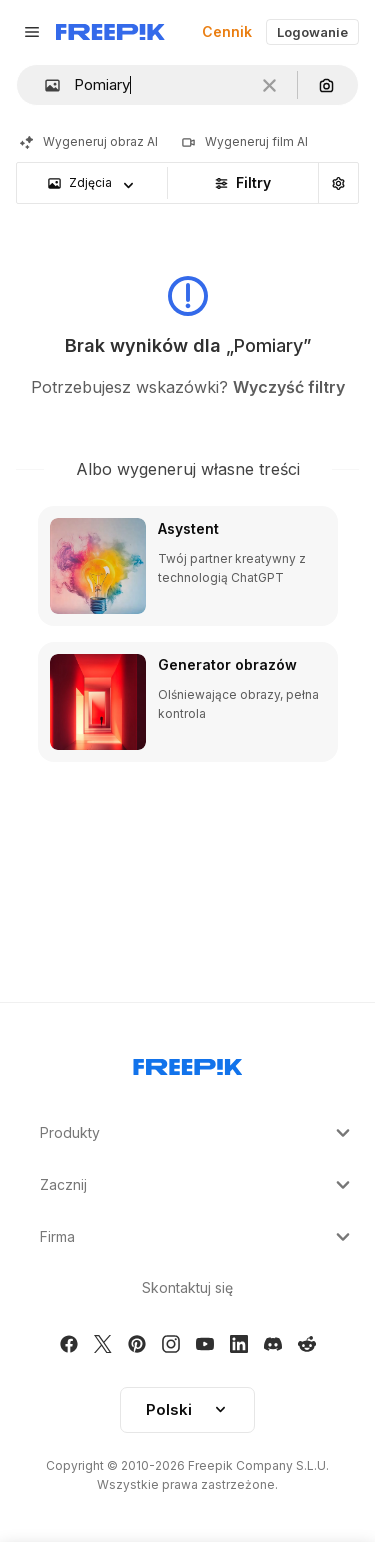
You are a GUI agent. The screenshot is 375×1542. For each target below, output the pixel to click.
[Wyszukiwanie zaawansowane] (338, 183)
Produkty (197, 1133)
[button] (44, 85)
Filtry (243, 182)
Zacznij (197, 1185)
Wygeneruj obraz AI (89, 141)
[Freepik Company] (188, 1063)
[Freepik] (110, 32)
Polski (187, 1409)
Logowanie (312, 32)
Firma (197, 1237)
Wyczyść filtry (289, 387)
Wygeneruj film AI (245, 141)
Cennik (227, 31)
